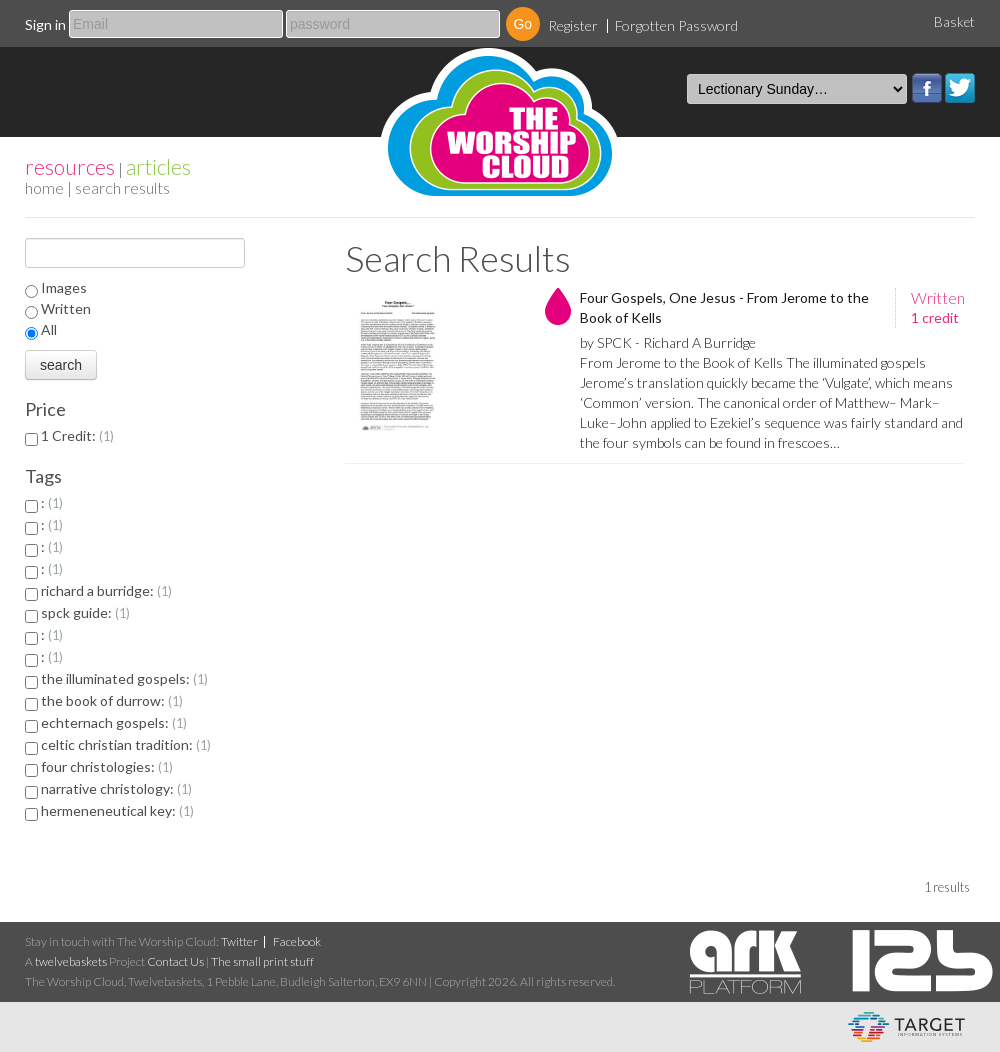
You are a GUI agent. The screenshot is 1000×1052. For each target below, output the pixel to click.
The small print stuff (262, 961)
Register (573, 25)
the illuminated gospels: (124, 678)
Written (66, 308)
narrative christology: (116, 788)
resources (70, 166)
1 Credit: (77, 435)
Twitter (960, 88)
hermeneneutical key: (117, 810)
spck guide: (85, 612)
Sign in (45, 24)
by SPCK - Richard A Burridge (668, 342)
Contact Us (175, 961)
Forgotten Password (676, 25)
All (49, 329)
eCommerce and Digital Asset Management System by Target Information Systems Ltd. (906, 1027)
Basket (954, 22)
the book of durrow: (112, 700)
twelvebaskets (71, 961)
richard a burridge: (106, 590)
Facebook (927, 88)
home (44, 187)
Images (64, 287)
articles (158, 166)
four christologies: (107, 766)
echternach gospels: (114, 722)
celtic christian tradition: (126, 744)
